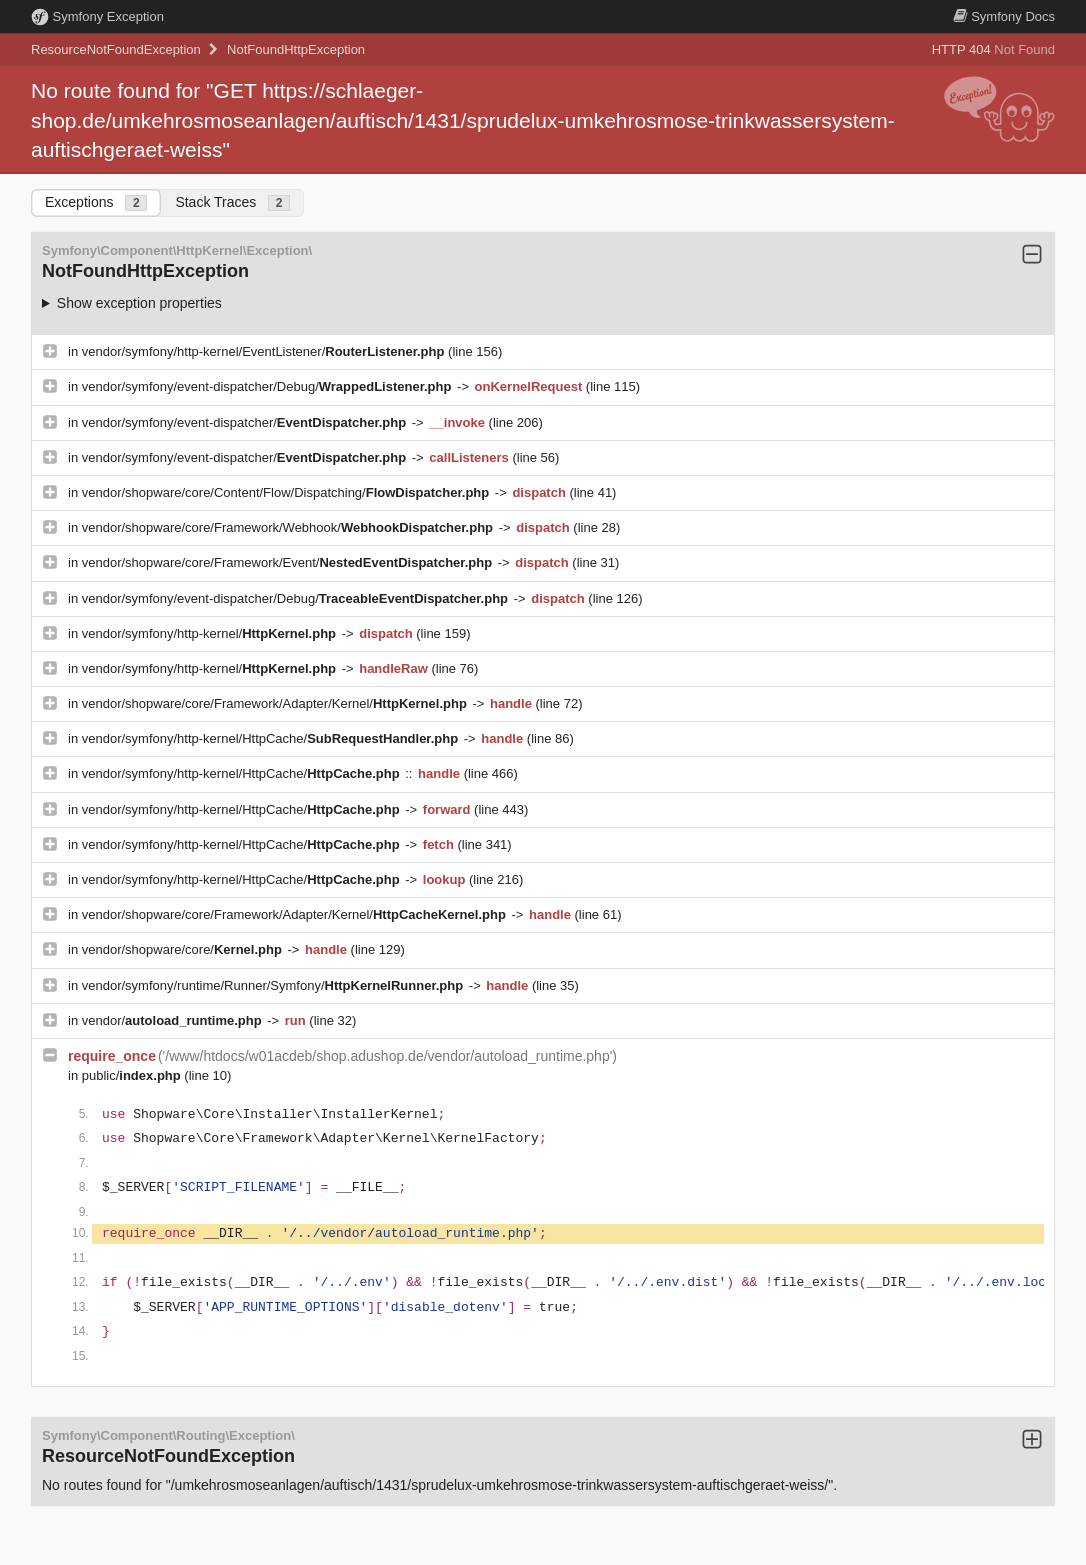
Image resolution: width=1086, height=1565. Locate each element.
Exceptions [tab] (96, 202)
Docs (1004, 16)
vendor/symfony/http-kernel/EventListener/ (265, 351)
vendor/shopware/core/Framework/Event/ (289, 562)
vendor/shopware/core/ (184, 949)
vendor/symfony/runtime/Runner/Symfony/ (274, 985)
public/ (133, 1075)
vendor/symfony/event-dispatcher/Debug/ (268, 386)
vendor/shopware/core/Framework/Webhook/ (289, 527)
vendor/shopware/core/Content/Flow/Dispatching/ (287, 492)
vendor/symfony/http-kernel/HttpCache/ (272, 738)
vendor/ (174, 1020)
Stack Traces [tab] (232, 202)
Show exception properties (139, 303)
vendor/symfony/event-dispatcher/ (246, 422)
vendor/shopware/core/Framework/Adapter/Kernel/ (276, 703)
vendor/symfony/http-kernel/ (211, 633)
